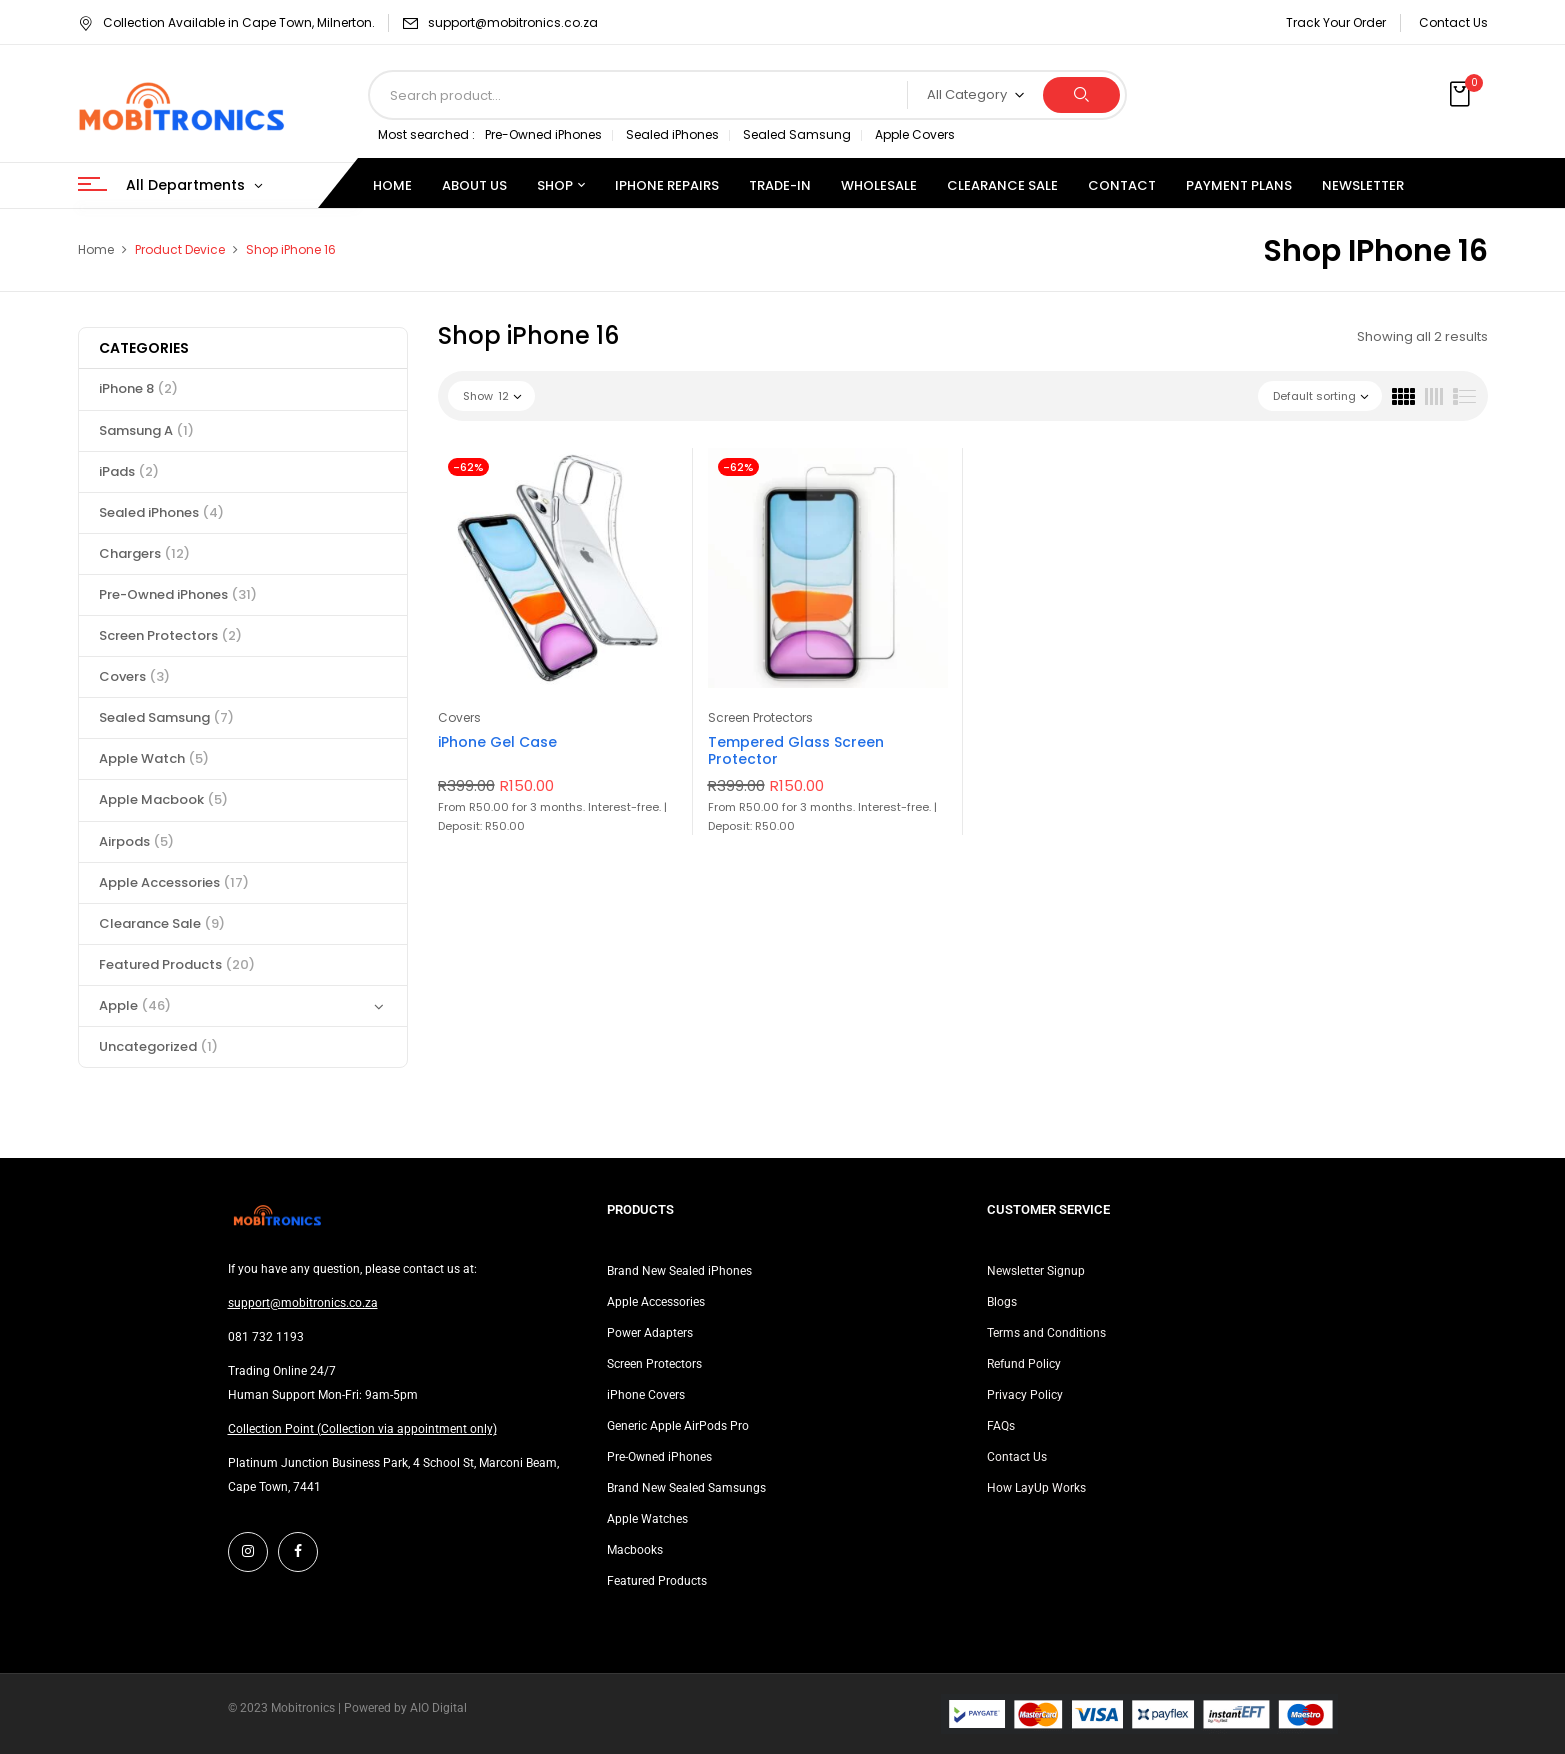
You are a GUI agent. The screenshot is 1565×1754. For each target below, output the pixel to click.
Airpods (136, 841)
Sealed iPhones (672, 134)
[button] (1462, 95)
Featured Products (177, 964)
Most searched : (426, 134)
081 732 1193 (266, 1337)
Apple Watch (154, 758)
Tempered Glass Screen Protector (796, 750)
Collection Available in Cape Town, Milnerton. (226, 22)
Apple (135, 1005)
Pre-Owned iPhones (543, 134)
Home (96, 249)
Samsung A (146, 430)
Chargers (144, 553)
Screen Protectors (170, 635)
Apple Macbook (163, 799)
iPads (129, 471)
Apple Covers (915, 134)
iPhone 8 (138, 388)
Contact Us (1453, 22)
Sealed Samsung (797, 134)
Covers (134, 676)
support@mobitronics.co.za (513, 22)
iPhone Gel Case (497, 742)
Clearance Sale (162, 923)
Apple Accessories (174, 882)
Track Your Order (1336, 22)
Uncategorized (158, 1046)
